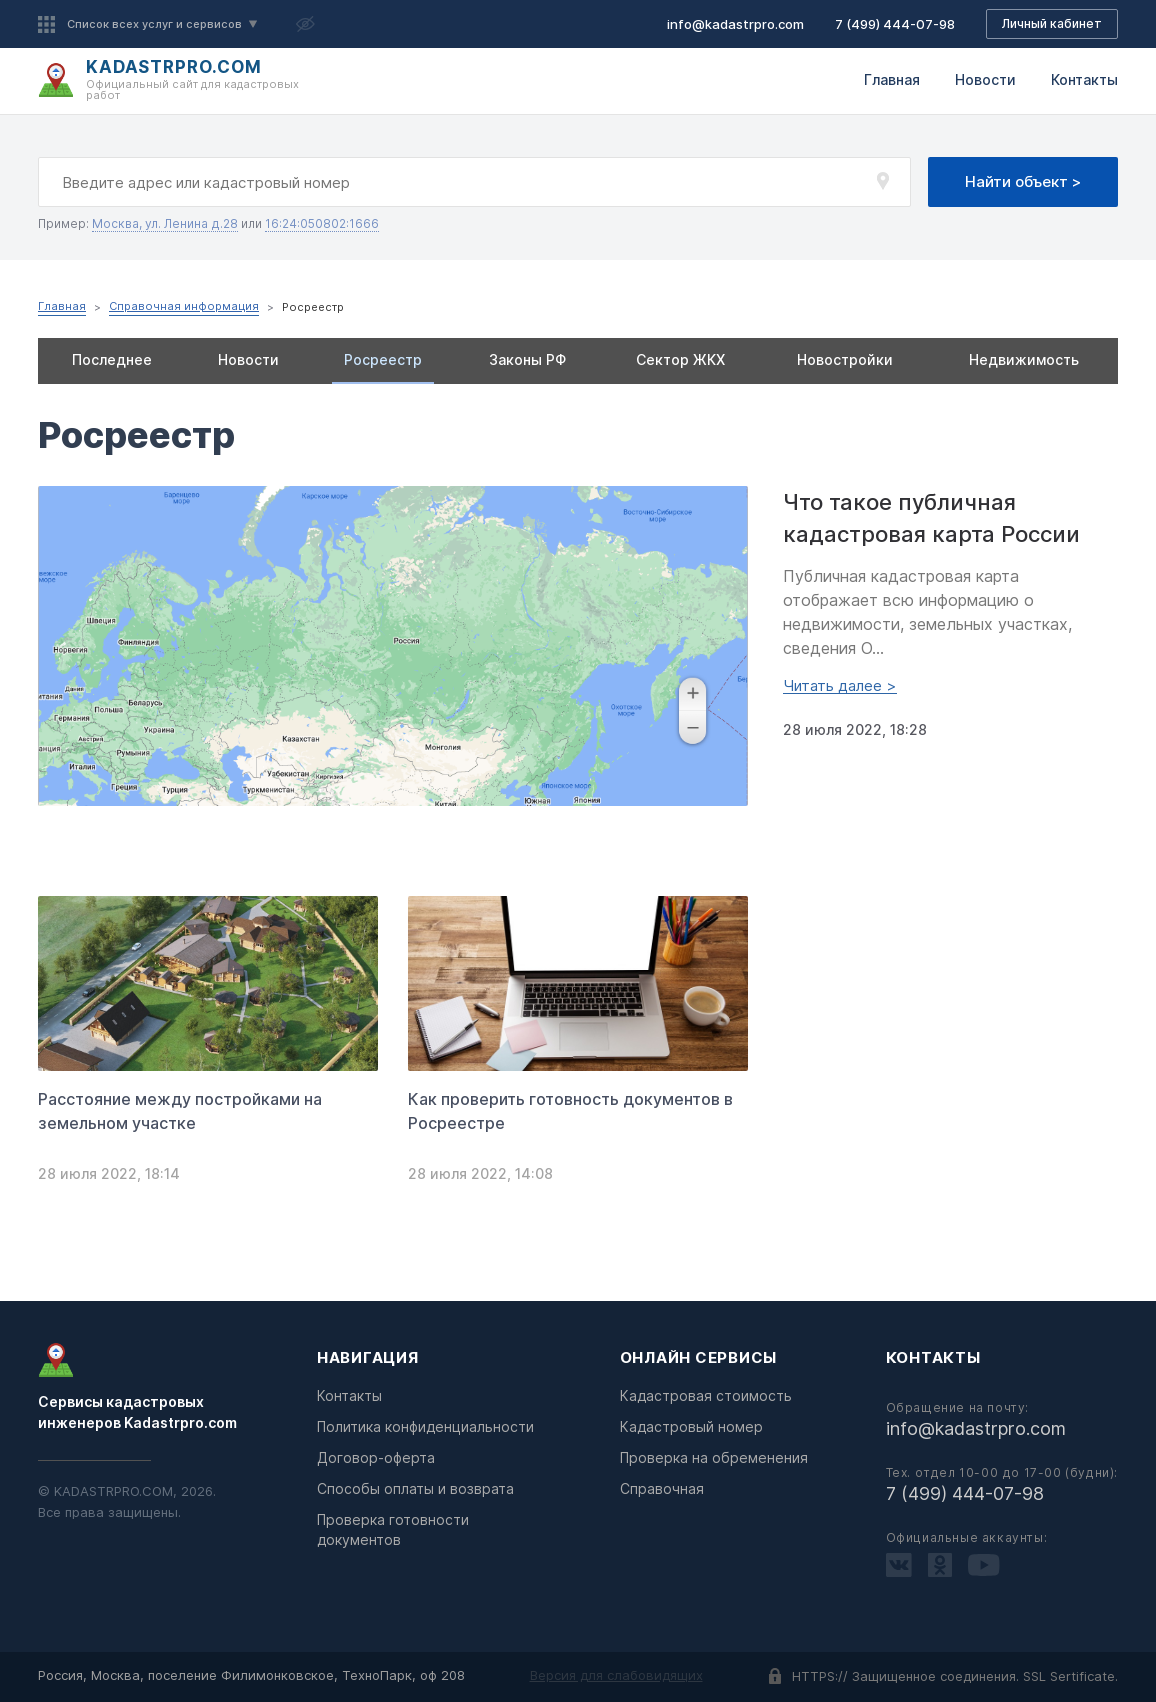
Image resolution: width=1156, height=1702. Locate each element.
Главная (892, 80)
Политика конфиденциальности (425, 1426)
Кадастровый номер (691, 1426)
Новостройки (845, 359)
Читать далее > (840, 686)
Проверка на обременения (714, 1457)
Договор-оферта (376, 1457)
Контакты (1084, 80)
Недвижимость (1024, 359)
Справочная (662, 1488)
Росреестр (383, 359)
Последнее (112, 359)
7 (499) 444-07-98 (895, 24)
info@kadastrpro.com (735, 24)
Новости (985, 80)
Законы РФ (527, 359)
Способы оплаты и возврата (415, 1488)
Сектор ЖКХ (680, 359)
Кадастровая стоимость (706, 1395)
